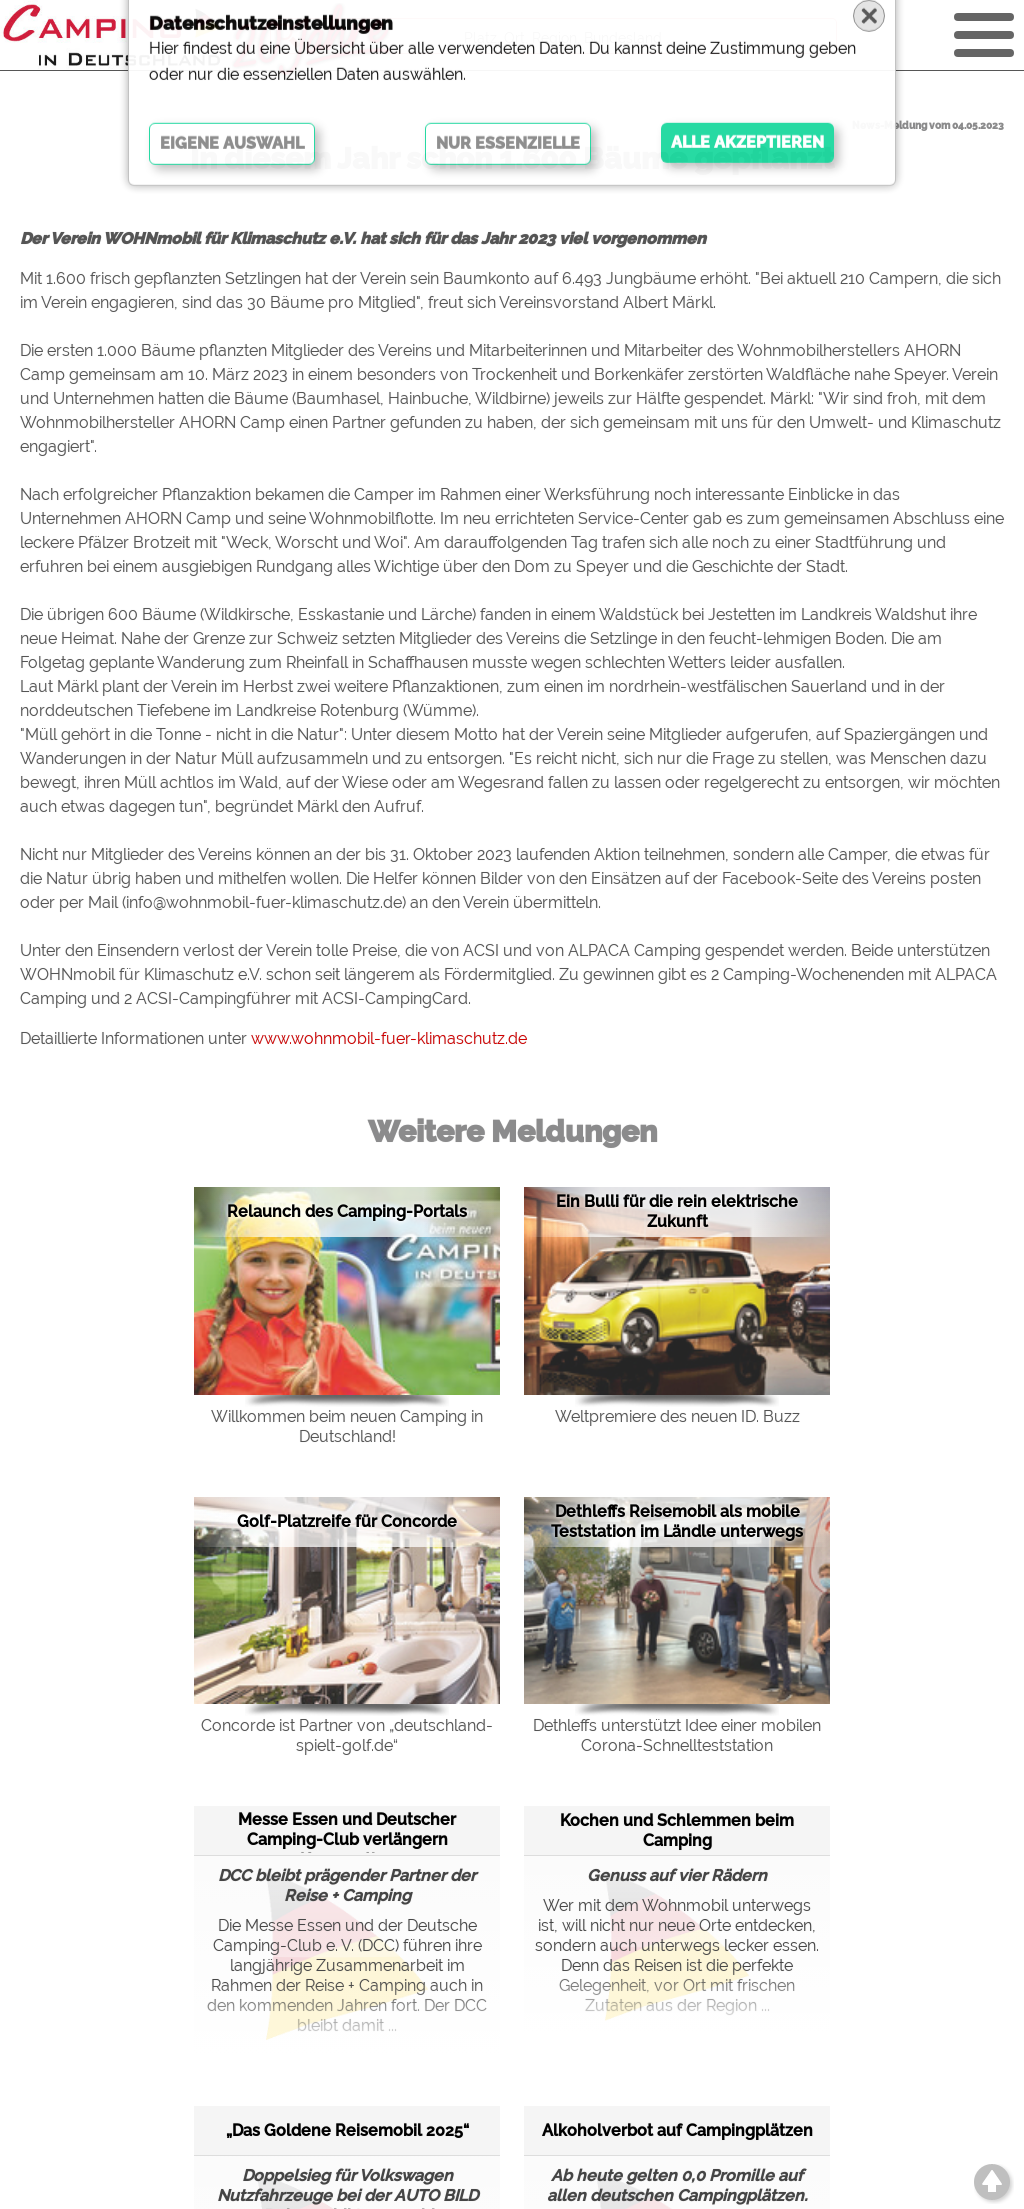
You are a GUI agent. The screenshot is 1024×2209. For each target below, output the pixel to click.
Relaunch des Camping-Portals (347, 1211)
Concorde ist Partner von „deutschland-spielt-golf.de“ (347, 1735)
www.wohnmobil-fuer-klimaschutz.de (389, 1038)
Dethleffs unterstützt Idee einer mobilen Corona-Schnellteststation (677, 1735)
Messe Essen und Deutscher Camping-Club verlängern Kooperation (347, 1830)
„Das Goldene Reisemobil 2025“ (347, 2130)
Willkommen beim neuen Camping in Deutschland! (347, 1426)
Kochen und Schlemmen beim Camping (677, 1830)
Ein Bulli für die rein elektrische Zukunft (677, 1211)
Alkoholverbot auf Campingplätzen (677, 2130)
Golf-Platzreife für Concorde (347, 1521)
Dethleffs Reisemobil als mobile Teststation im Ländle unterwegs (677, 1521)
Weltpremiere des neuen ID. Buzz (677, 1416)
